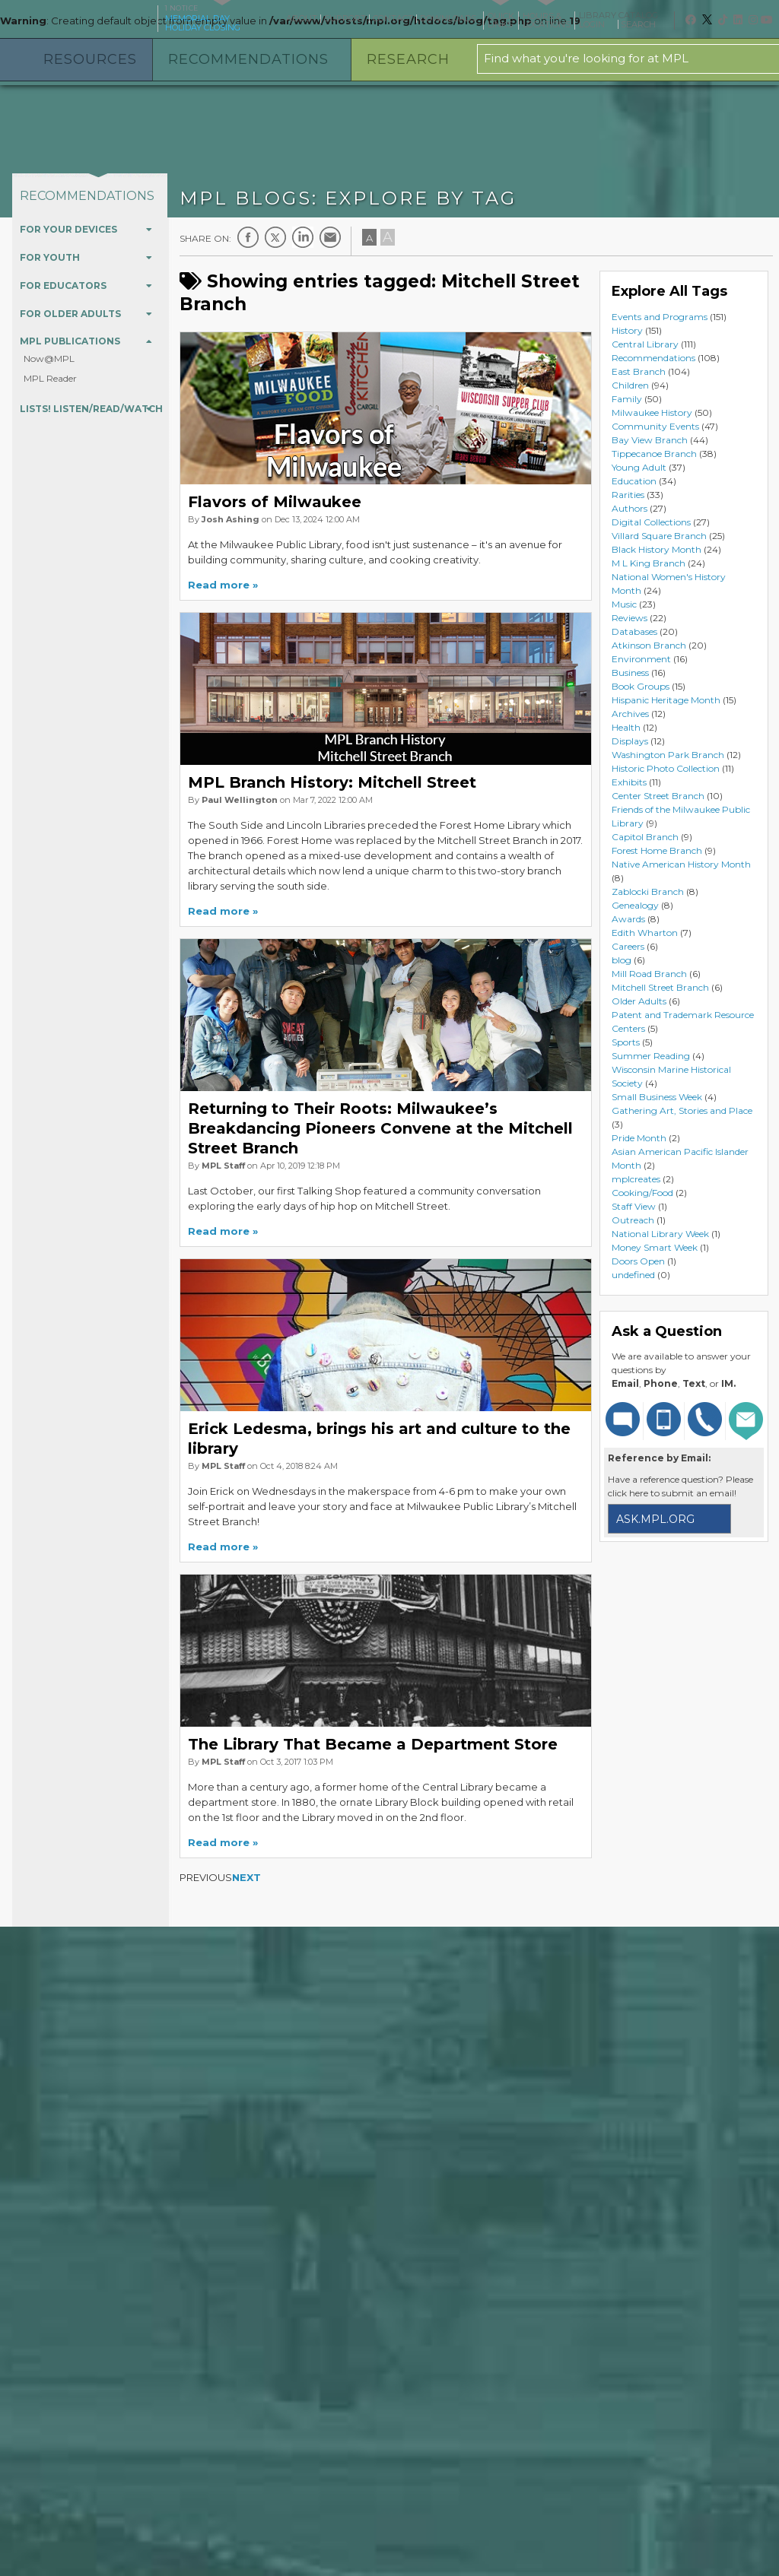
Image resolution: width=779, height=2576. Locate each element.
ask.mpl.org (655, 1519)
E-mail (330, 237)
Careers (628, 946)
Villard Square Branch (659, 535)
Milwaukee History (652, 412)
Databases (634, 631)
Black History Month (656, 549)
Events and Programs (659, 316)
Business (630, 672)
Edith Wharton (645, 932)
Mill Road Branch (649, 973)
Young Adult (639, 467)
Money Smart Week (655, 1247)
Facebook (248, 237)
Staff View (634, 1206)
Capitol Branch (645, 836)
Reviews (629, 617)
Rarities (628, 494)
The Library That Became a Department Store (373, 1744)
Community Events (655, 426)
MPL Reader (50, 378)
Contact (393, 18)
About (301, 18)
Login (597, 24)
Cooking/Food (642, 1192)
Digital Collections (651, 522)
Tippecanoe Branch (654, 453)
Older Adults (639, 1001)
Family (627, 398)
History (627, 330)
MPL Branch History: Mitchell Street (332, 782)
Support (345, 18)
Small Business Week (657, 1096)
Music (624, 604)
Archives (630, 713)
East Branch (639, 371)
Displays (630, 741)
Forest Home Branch (657, 850)
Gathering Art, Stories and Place (682, 1110)
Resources (90, 59)
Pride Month (639, 1138)
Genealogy (635, 905)
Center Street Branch (658, 795)
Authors (629, 508)
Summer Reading (651, 1055)
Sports (626, 1042)
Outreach (633, 1220)
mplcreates (636, 1179)
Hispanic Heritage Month (666, 700)
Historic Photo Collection (666, 768)
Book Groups (640, 686)
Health (626, 727)
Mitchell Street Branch (660, 987)
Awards (628, 919)
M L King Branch (648, 563)
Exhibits (629, 782)
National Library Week (660, 1233)
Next (246, 1877)
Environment (641, 659)
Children (630, 385)
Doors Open (638, 1261)
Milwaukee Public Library (77, 18)
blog (621, 960)
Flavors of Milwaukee (274, 502)
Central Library (645, 344)
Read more (219, 585)
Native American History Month (681, 864)
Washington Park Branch (668, 754)
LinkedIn (302, 237)
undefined (633, 1274)
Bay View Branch (650, 440)
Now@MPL (49, 358)
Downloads (448, 18)
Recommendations (248, 59)
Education (634, 481)
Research (408, 59)
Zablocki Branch (648, 891)
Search (643, 24)
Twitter (275, 237)
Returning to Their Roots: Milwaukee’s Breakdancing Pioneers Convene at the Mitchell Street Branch (380, 1128)
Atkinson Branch (649, 645)
